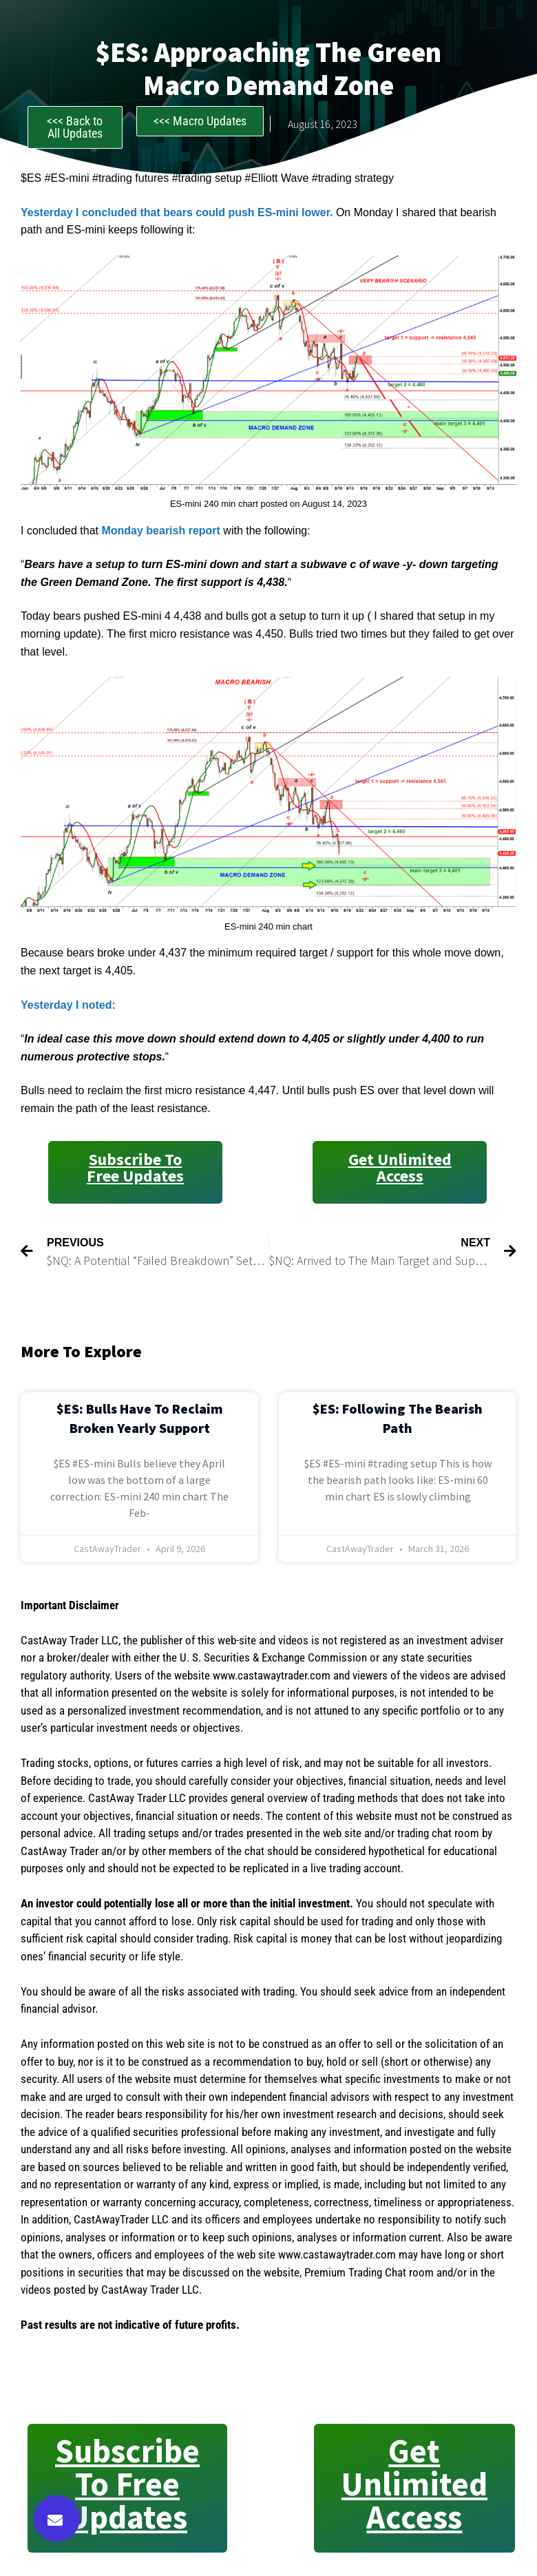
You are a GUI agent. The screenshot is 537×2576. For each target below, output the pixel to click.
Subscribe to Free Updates (135, 1167)
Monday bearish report (160, 530)
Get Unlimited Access (400, 1167)
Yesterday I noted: (68, 1005)
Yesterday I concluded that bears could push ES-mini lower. (177, 212)
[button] (57, 2518)
